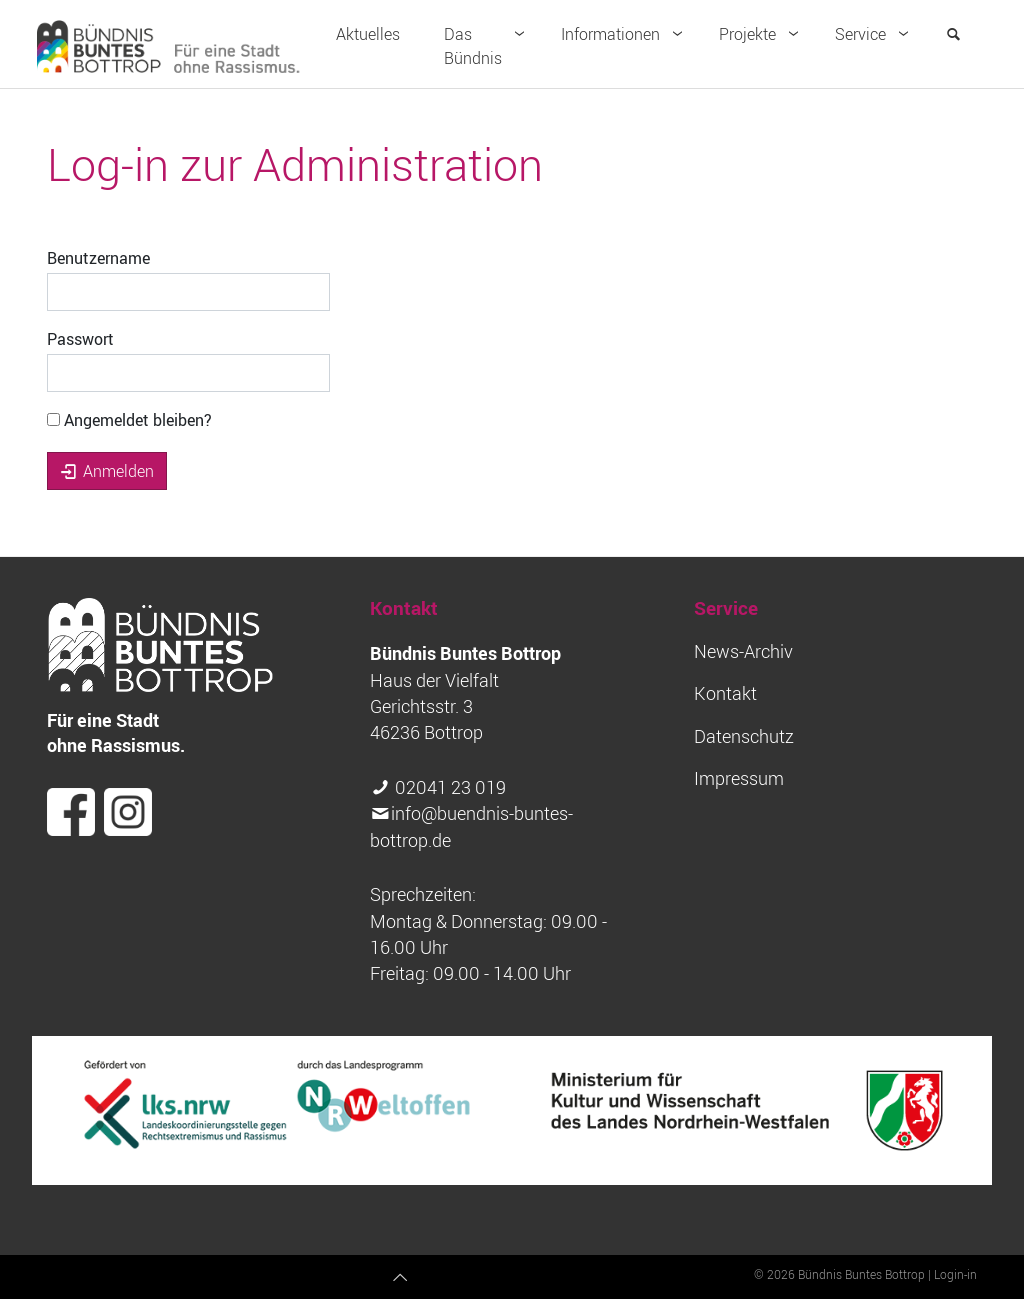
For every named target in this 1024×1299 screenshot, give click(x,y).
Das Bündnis (488, 46)
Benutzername (98, 258)
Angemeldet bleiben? (129, 420)
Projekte (763, 34)
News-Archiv (743, 651)
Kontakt (725, 693)
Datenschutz (744, 736)
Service (876, 34)
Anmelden (107, 471)
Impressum (739, 778)
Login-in (955, 1274)
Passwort (80, 339)
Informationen (626, 34)
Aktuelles (368, 34)
